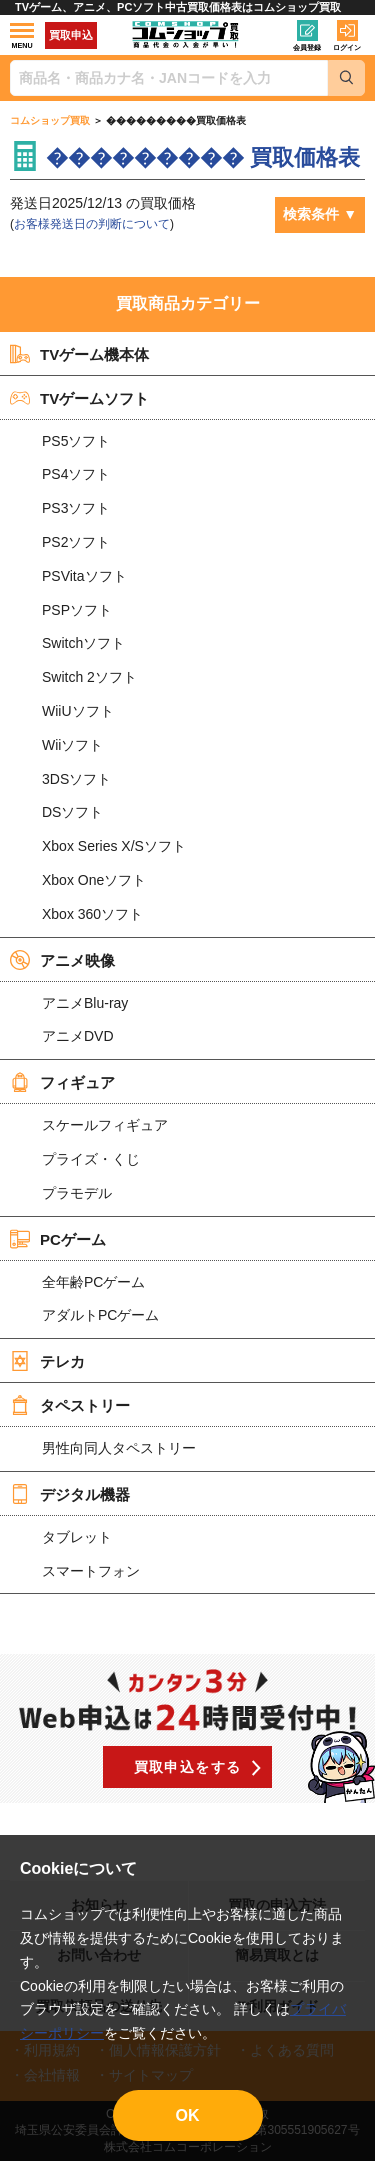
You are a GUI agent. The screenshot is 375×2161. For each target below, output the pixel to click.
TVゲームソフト (79, 398)
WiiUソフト (78, 711)
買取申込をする (188, 1767)
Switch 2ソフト (89, 677)
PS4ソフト (76, 474)
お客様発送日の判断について (92, 224)
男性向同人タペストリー (119, 1448)
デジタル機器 (70, 1494)
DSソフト (72, 812)
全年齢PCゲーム (93, 1282)
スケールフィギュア (105, 1125)
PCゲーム (58, 1239)
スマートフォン (91, 1571)
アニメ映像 (62, 960)
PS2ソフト (76, 542)
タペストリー (70, 1405)
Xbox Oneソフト (94, 880)
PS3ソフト (76, 508)
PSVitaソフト (84, 576)
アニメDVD (78, 1036)
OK (188, 2115)
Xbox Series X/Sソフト (114, 846)
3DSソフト (76, 779)
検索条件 (311, 214)
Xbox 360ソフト (92, 914)
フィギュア (62, 1082)
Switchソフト (83, 643)
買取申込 (71, 35)
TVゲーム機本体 (79, 354)
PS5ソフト (76, 441)
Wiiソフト (72, 745)
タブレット (77, 1537)
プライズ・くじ (91, 1159)
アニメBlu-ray (85, 1003)
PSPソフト (77, 610)
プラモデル (77, 1193)
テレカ (47, 1361)
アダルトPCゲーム (100, 1315)
